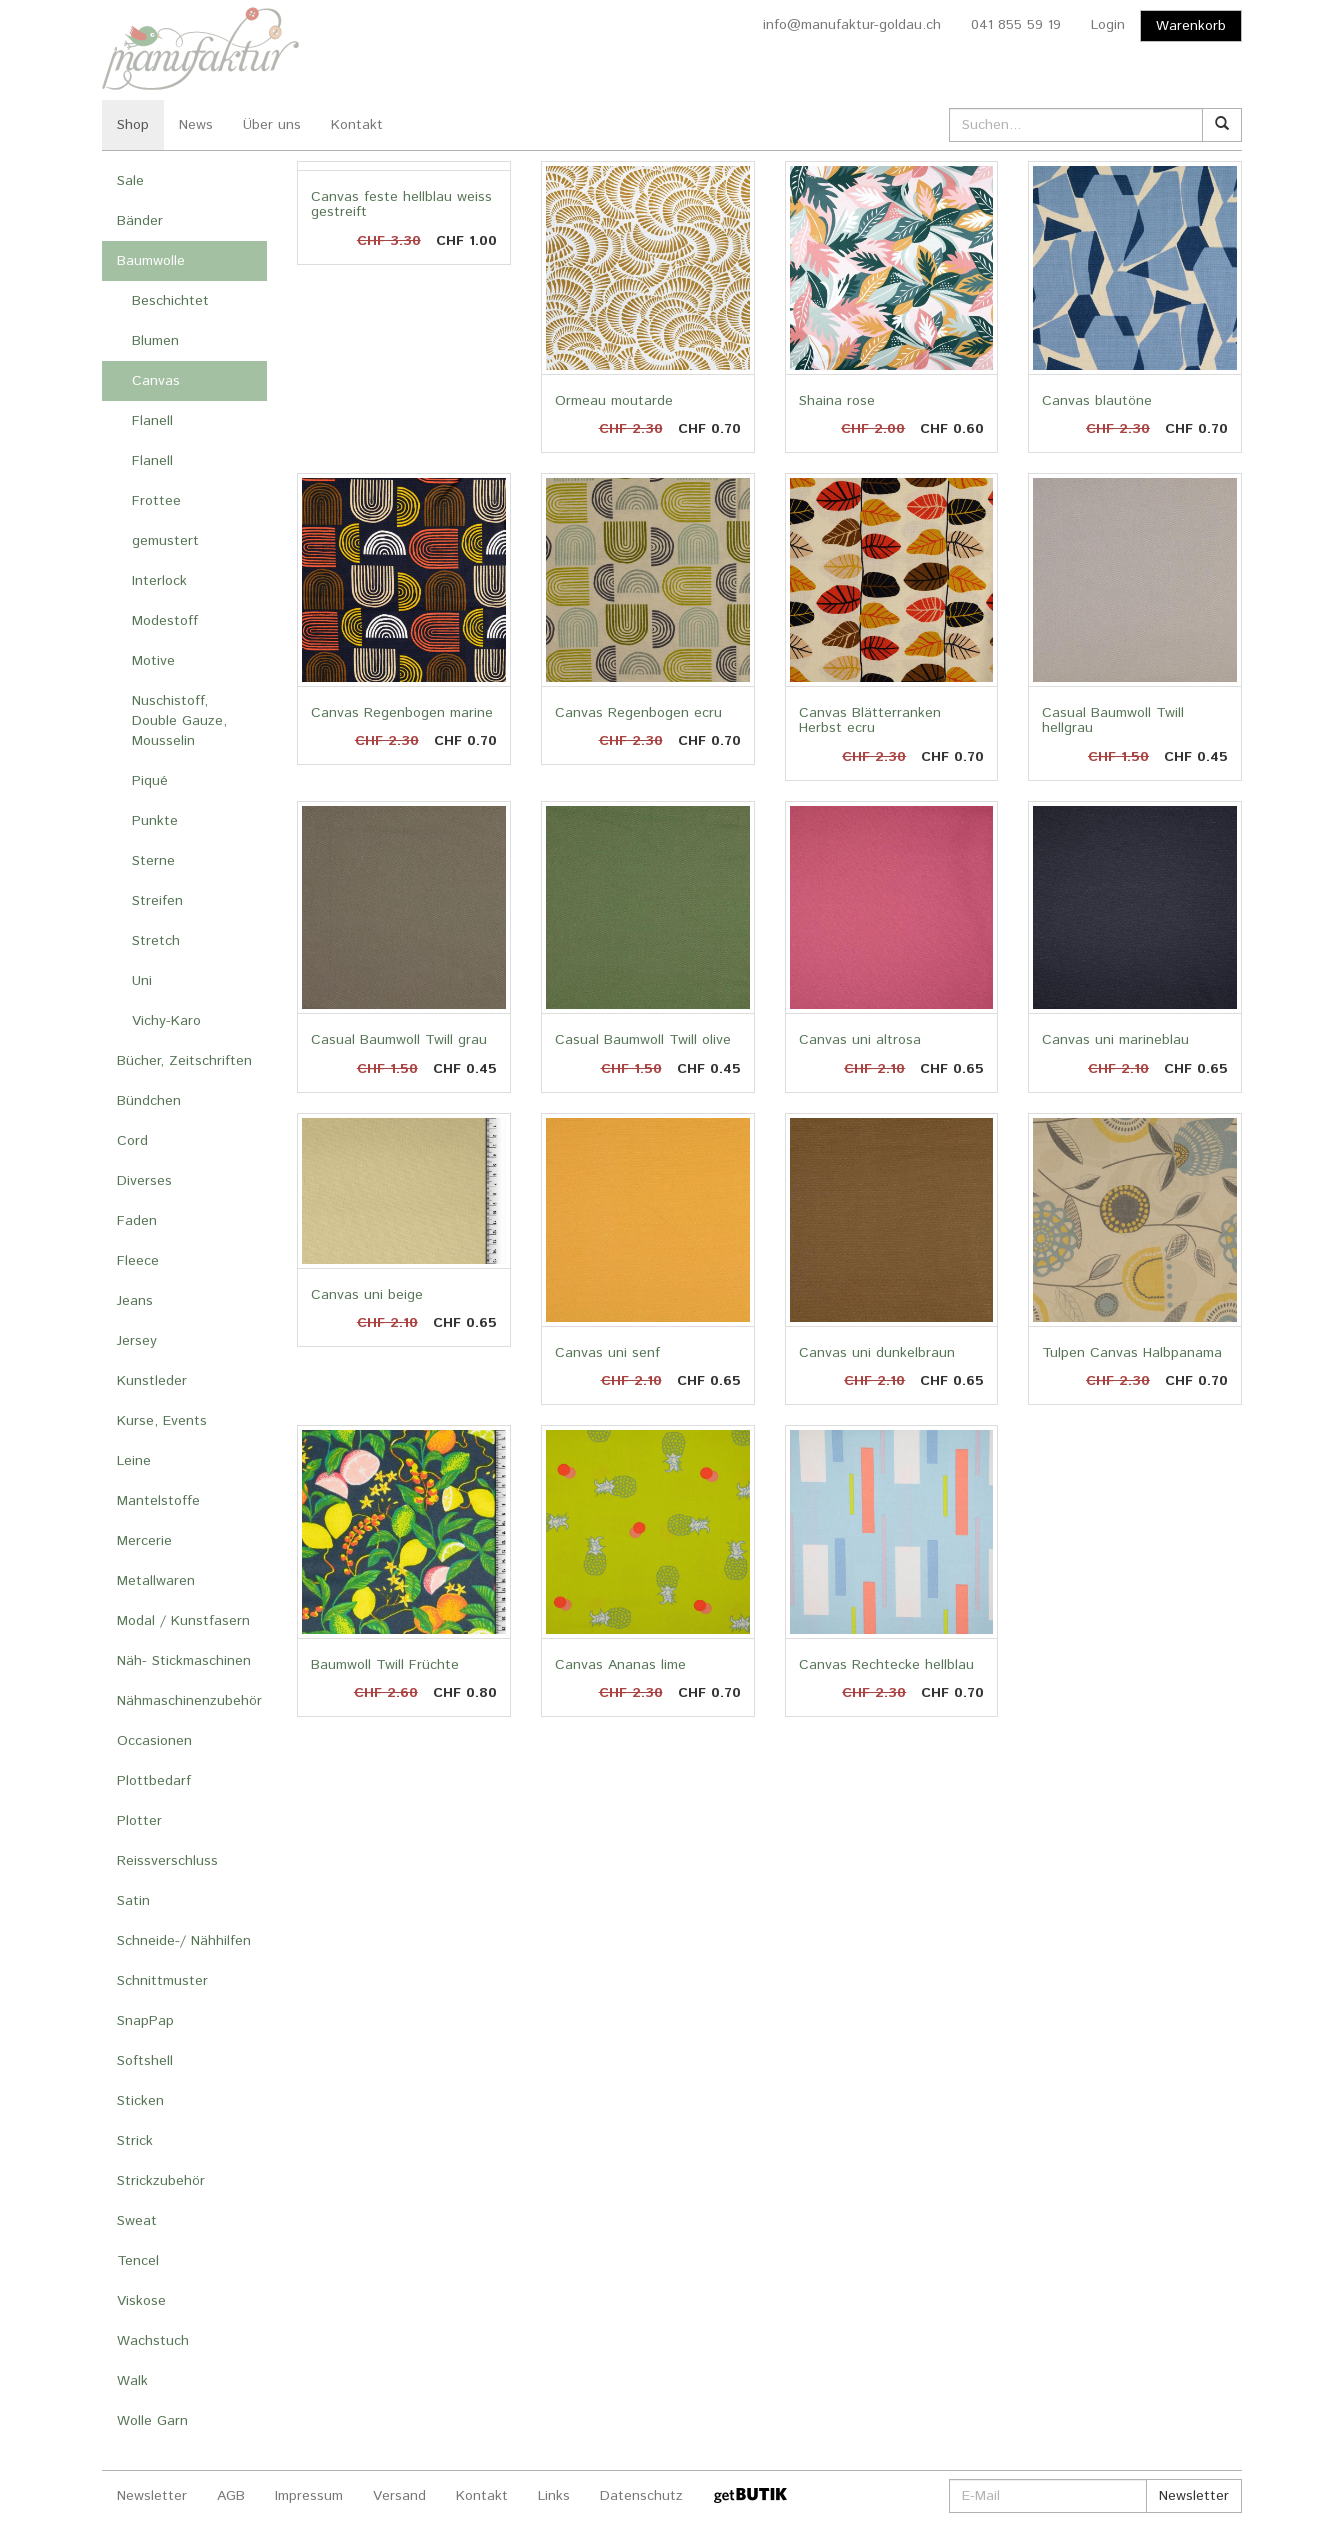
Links (554, 2496)
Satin (133, 1901)
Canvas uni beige (367, 1295)
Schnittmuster (162, 1981)
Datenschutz (641, 2496)
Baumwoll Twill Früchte (385, 1665)
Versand (399, 2496)
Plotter (139, 1821)
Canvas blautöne (1097, 401)
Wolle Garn (152, 2421)
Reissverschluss (167, 1861)
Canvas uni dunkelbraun (877, 1353)
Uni (142, 981)
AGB (231, 2496)
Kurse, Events (162, 1421)
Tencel (138, 2261)
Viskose (141, 2301)
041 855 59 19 (1016, 25)
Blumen (155, 341)
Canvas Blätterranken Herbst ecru (870, 720)
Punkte (155, 821)
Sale (130, 181)
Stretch (156, 941)
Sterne (153, 861)
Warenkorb (1191, 26)
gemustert (165, 541)
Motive (153, 661)
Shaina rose (837, 401)
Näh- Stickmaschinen (184, 1661)
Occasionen (154, 1741)
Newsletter (152, 2496)
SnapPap (145, 2021)
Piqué (150, 781)
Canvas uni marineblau (1115, 1040)
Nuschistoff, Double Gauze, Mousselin (179, 721)
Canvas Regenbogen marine (402, 713)
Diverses (144, 1181)
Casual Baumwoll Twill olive (643, 1040)
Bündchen (149, 1101)
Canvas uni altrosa (860, 1040)
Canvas (156, 381)
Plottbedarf (154, 1781)
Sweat (137, 2221)
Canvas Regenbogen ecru (638, 713)
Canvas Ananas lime (620, 1665)
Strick (135, 2141)
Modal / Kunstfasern (183, 1621)
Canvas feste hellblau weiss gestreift (401, 204)
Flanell (152, 421)
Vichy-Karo (166, 1021)
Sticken (140, 2101)
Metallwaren (156, 1581)
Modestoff (165, 621)
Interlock (159, 581)
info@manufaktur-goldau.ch (852, 25)
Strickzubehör (161, 2181)
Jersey (137, 1341)
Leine (134, 1461)
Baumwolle (151, 261)
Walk (132, 2381)
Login (1108, 25)
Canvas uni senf (607, 1353)
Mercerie (144, 1541)
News (196, 125)
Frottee (156, 501)
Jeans (135, 1301)
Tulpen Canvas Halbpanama (1132, 1353)
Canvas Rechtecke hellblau (886, 1665)
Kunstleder (152, 1381)
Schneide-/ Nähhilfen (184, 1941)
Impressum (309, 2496)
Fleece (138, 1261)
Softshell (145, 2061)
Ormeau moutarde (614, 401)
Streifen (157, 901)
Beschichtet (170, 301)
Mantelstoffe (158, 1501)
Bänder (140, 221)
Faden (137, 1221)
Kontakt (357, 125)
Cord (132, 1141)
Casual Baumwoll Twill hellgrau (1113, 720)
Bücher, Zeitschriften (184, 1061)
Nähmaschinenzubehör (189, 1701)
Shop (133, 125)
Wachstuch (153, 2341)
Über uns (272, 125)
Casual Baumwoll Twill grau (399, 1040)
